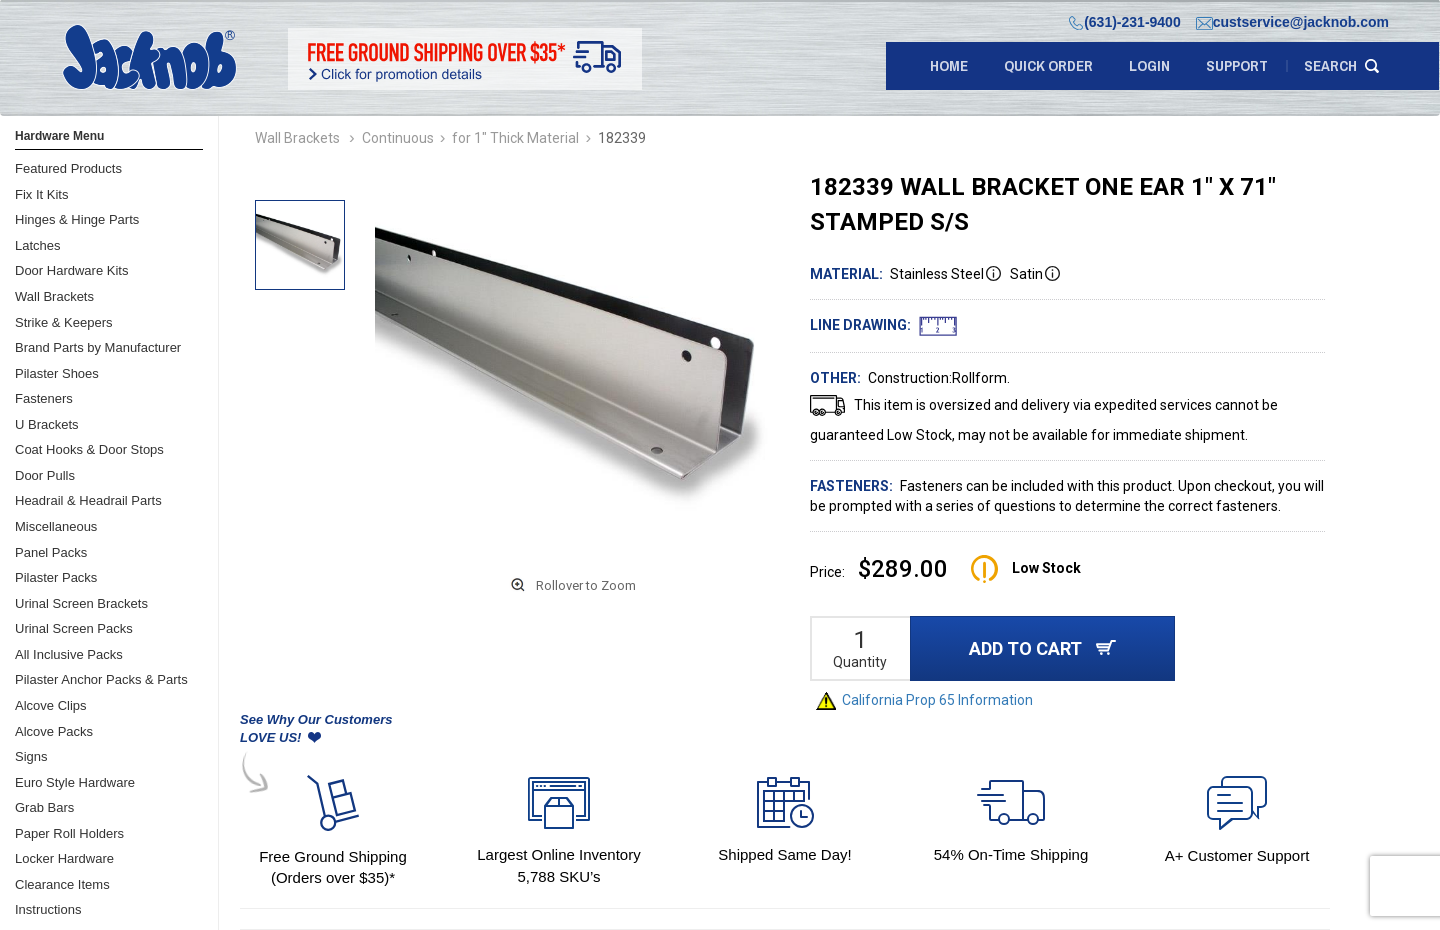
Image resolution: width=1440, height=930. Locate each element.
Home (949, 65)
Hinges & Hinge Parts (77, 219)
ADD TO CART (1042, 648)
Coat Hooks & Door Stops (89, 449)
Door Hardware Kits (71, 270)
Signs (31, 756)
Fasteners (44, 398)
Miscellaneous (56, 526)
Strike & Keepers (64, 322)
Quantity (860, 662)
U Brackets (47, 424)
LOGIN (1149, 65)
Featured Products (68, 168)
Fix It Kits (41, 194)
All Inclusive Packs (69, 654)
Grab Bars (44, 807)
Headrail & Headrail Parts (88, 500)
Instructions (48, 909)
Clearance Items (62, 884)
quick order (1048, 65)
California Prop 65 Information (924, 700)
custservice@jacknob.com (1292, 22)
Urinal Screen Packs (74, 628)
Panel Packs (51, 552)
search (1330, 65)
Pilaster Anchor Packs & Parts (101, 679)
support (1237, 65)
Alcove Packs (54, 731)
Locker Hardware (64, 858)
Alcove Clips (51, 705)
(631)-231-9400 (1125, 22)
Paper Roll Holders (69, 833)
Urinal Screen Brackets (81, 603)
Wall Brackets (54, 296)
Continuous (398, 138)
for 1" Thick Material (515, 138)
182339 (622, 138)
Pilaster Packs (56, 577)
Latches (38, 245)
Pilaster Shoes (57, 373)
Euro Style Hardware (75, 782)
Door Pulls (45, 475)
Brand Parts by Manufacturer (98, 347)
